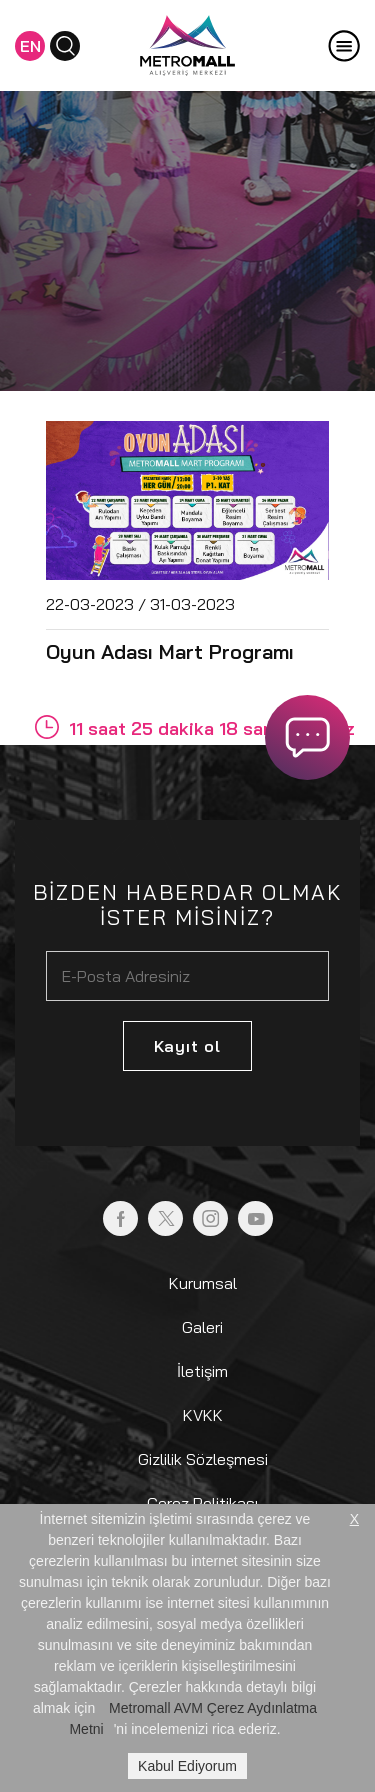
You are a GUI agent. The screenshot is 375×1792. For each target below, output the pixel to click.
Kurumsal (203, 1283)
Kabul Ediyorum (187, 1766)
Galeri (202, 1327)
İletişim (202, 1371)
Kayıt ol (187, 1046)
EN (30, 46)
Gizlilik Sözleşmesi (203, 1459)
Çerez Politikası (202, 1503)
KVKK (203, 1415)
